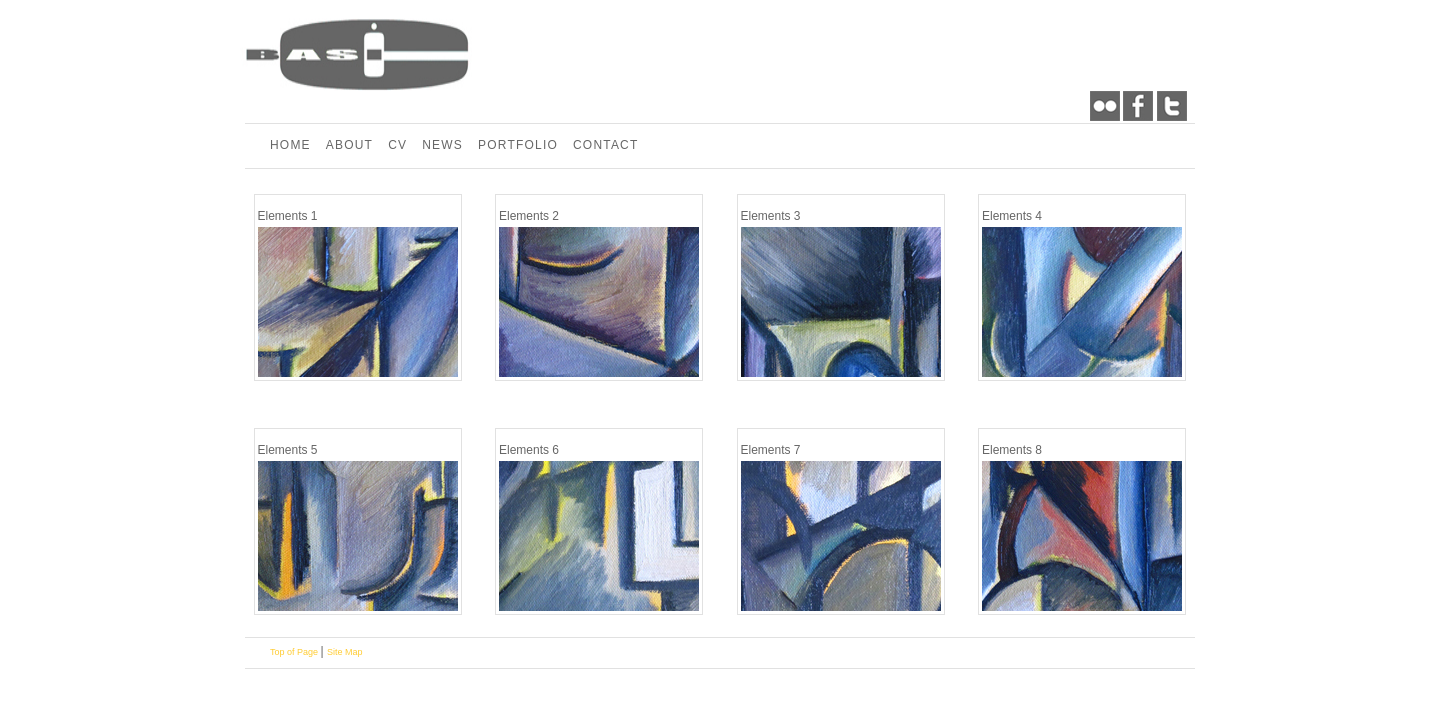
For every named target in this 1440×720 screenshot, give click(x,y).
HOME (290, 145)
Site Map (345, 652)
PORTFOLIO (518, 145)
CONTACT (606, 145)
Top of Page (295, 652)
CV (397, 145)
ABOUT (349, 145)
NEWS (442, 145)
